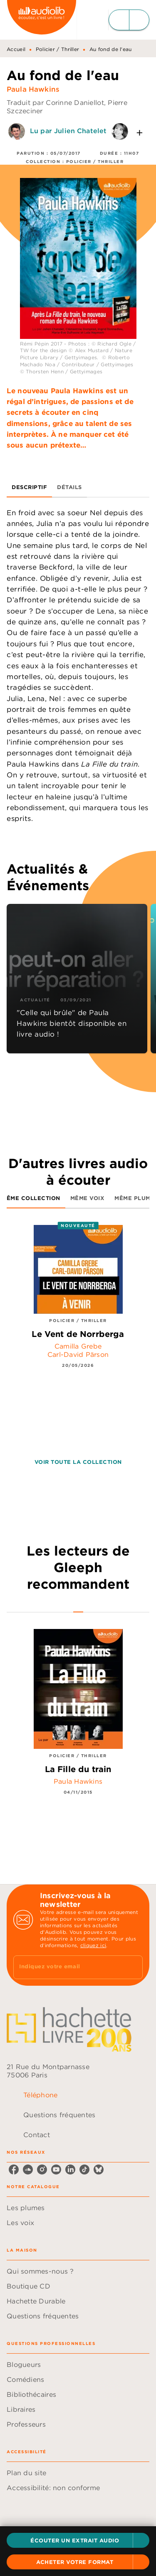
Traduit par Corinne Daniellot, (57, 102)
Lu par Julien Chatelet (68, 131)
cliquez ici (93, 1945)
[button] (78, 2540)
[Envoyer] (133, 1967)
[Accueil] (42, 19)
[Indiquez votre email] (67, 1967)
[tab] (29, 487)
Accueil (16, 49)
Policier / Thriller (57, 49)
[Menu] (129, 20)
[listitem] (14, 2169)
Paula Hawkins (33, 89)
